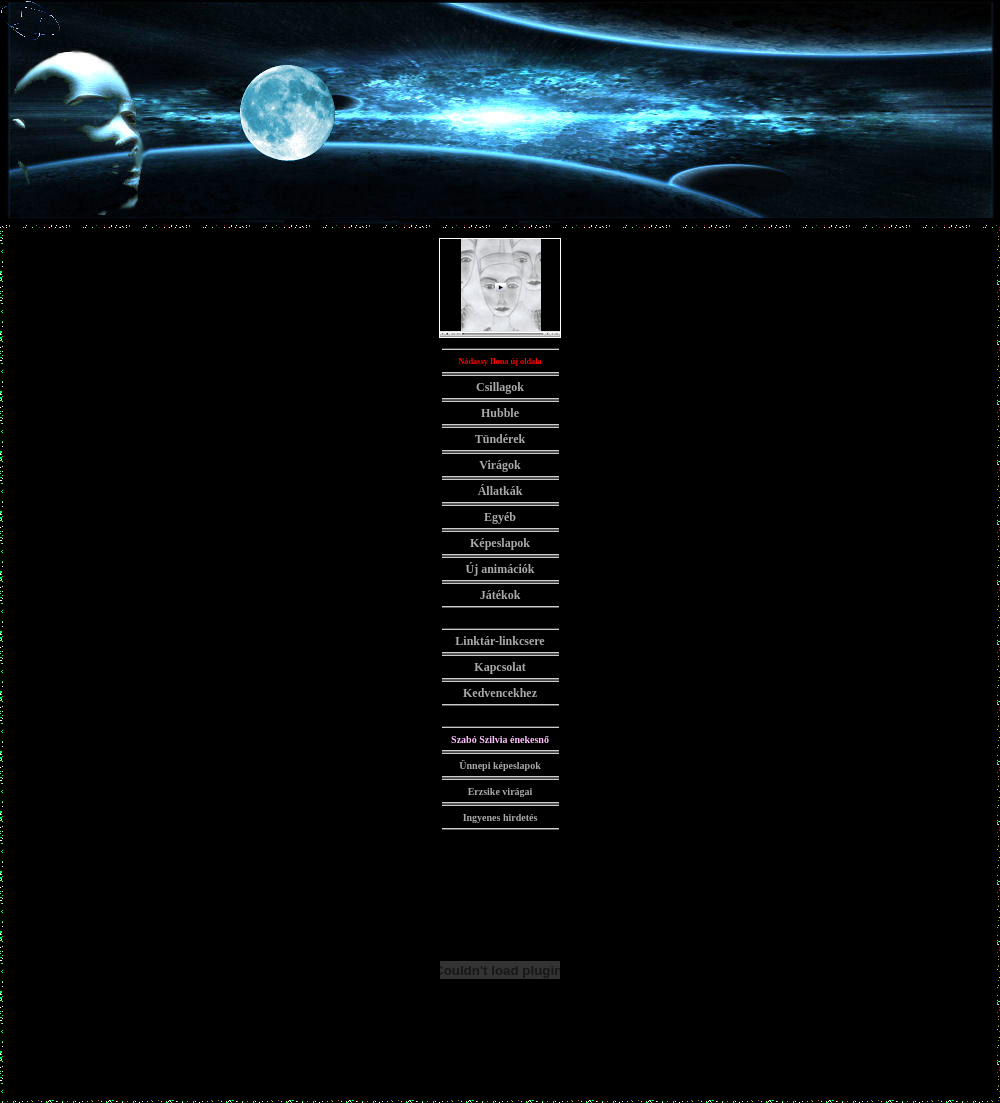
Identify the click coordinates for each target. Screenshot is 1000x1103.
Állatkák (500, 491)
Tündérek (500, 439)
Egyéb (500, 517)
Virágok (500, 465)
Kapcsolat (499, 667)
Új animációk (500, 569)
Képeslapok (500, 543)
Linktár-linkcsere (499, 641)
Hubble (500, 413)
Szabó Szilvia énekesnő (500, 739)
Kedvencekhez (500, 693)
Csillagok (500, 387)
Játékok (500, 595)
